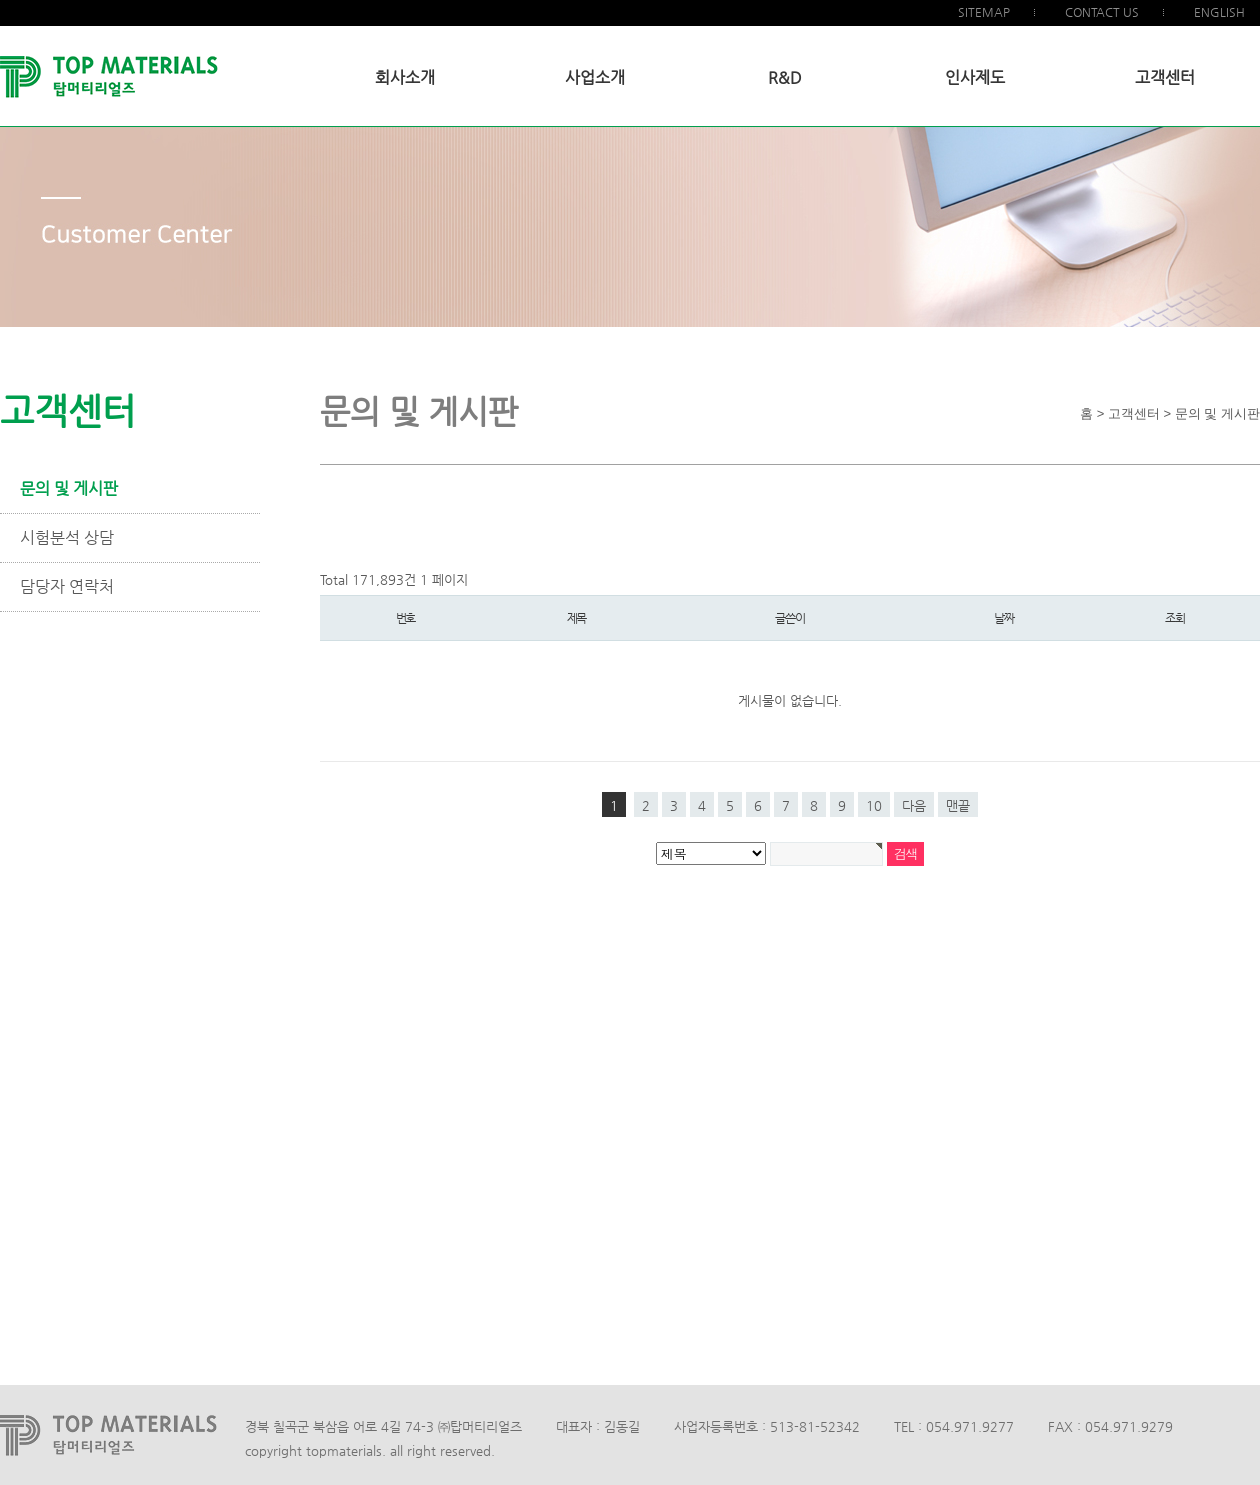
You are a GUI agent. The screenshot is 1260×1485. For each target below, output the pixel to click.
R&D (785, 77)
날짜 (1004, 618)
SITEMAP (984, 12)
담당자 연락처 (67, 586)
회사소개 (405, 77)
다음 (914, 805)
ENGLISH (1219, 12)
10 (874, 805)
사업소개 (595, 77)
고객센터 (1165, 77)
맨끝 (958, 805)
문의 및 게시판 (69, 488)
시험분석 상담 (67, 537)
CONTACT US (1102, 12)
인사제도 (975, 77)
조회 (1175, 618)
